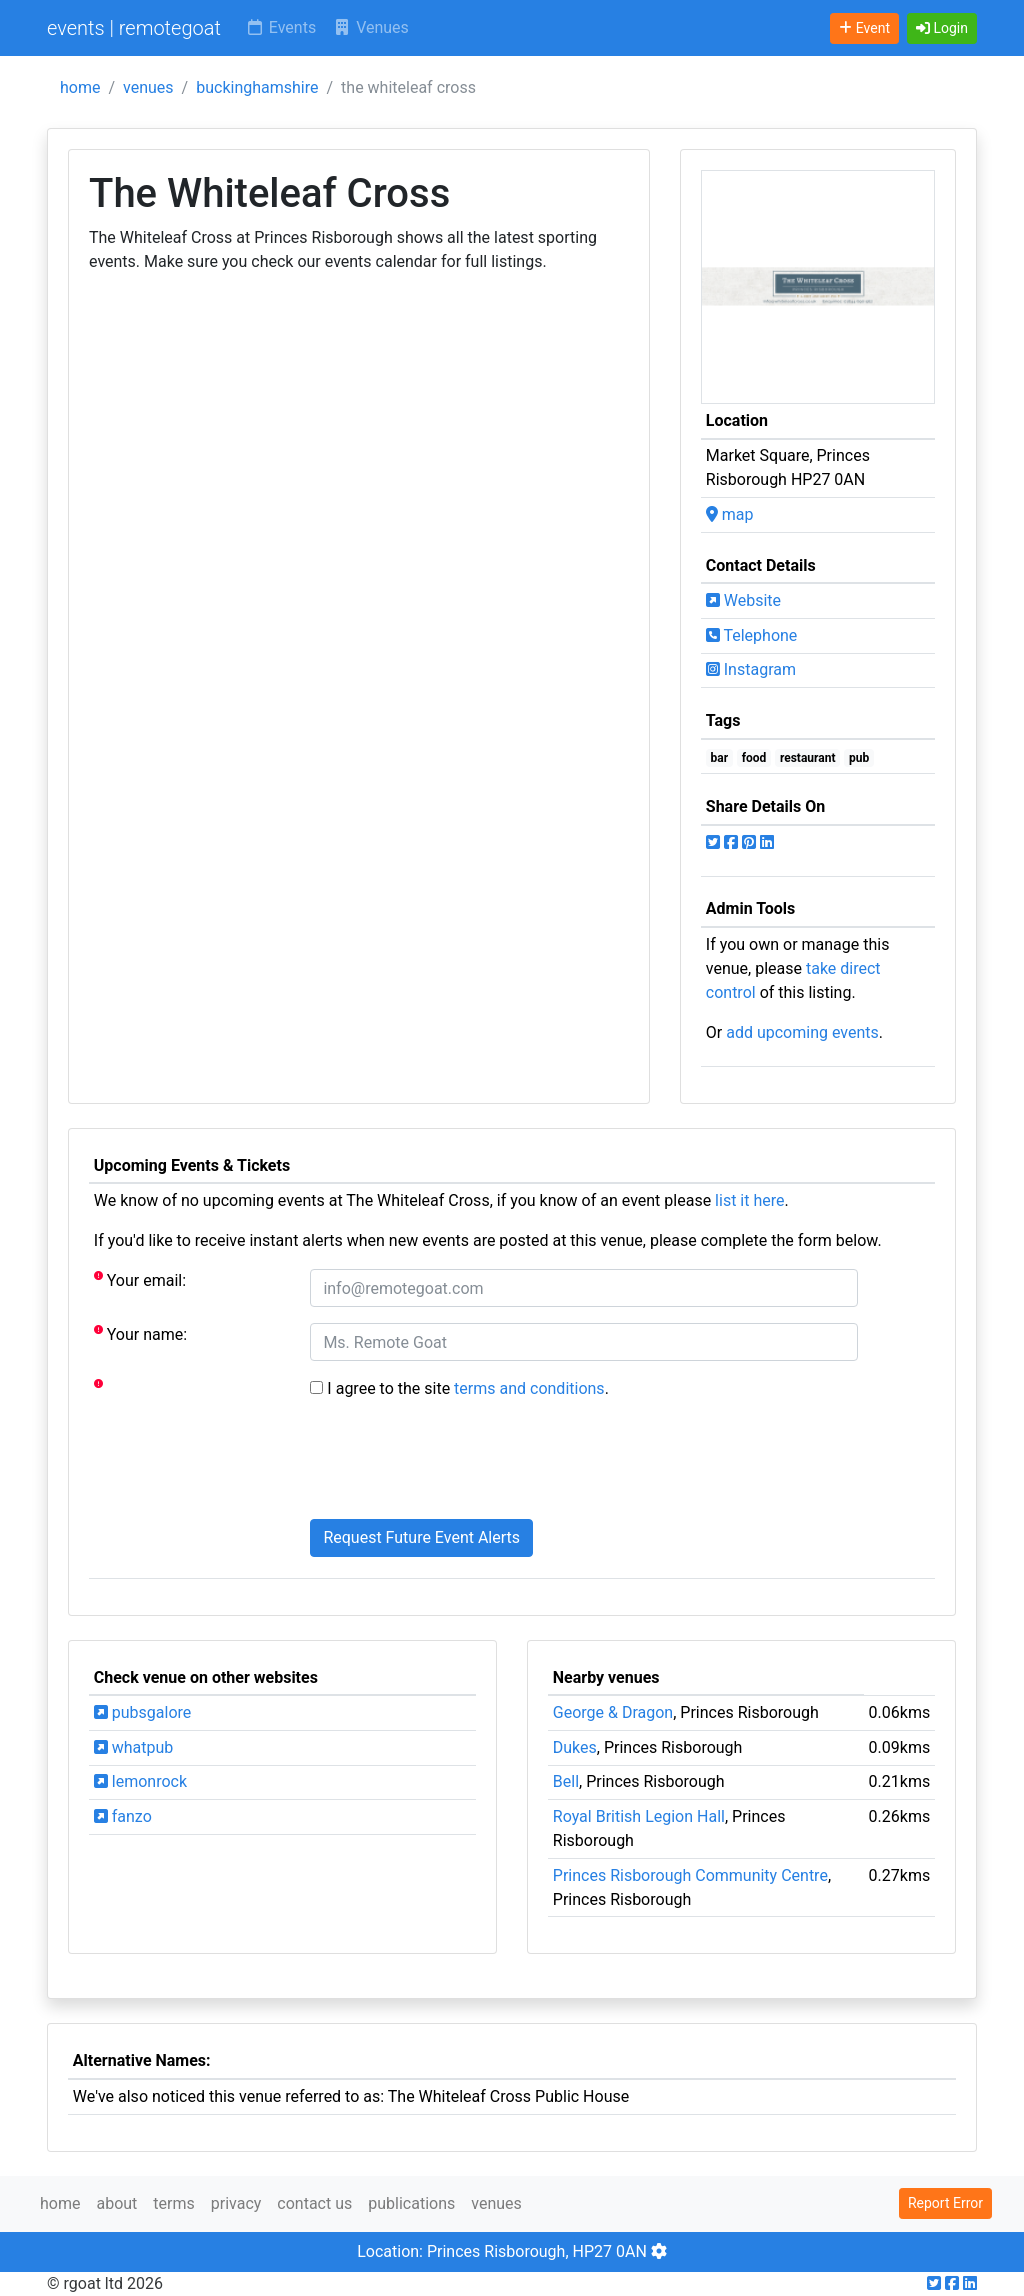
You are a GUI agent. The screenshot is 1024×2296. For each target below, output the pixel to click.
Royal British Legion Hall (639, 1816)
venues (148, 87)
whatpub (134, 1747)
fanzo (123, 1816)
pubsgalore (142, 1712)
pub (859, 758)
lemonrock (140, 1781)
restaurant (808, 758)
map (730, 514)
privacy (236, 2203)
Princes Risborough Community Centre (690, 1875)
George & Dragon (613, 1712)
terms (173, 2203)
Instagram (751, 669)
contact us (314, 2203)
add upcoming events (802, 1032)
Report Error (945, 2203)
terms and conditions (529, 1388)
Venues (370, 27)
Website (743, 600)
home (80, 87)
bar (720, 758)
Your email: (140, 1279)
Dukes (575, 1747)
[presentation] (462, 1464)
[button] (942, 28)
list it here (749, 1200)
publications (411, 2203)
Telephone (752, 635)
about (116, 2203)
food (754, 758)
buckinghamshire (257, 87)
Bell (566, 1781)
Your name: (140, 1333)
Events (280, 27)
